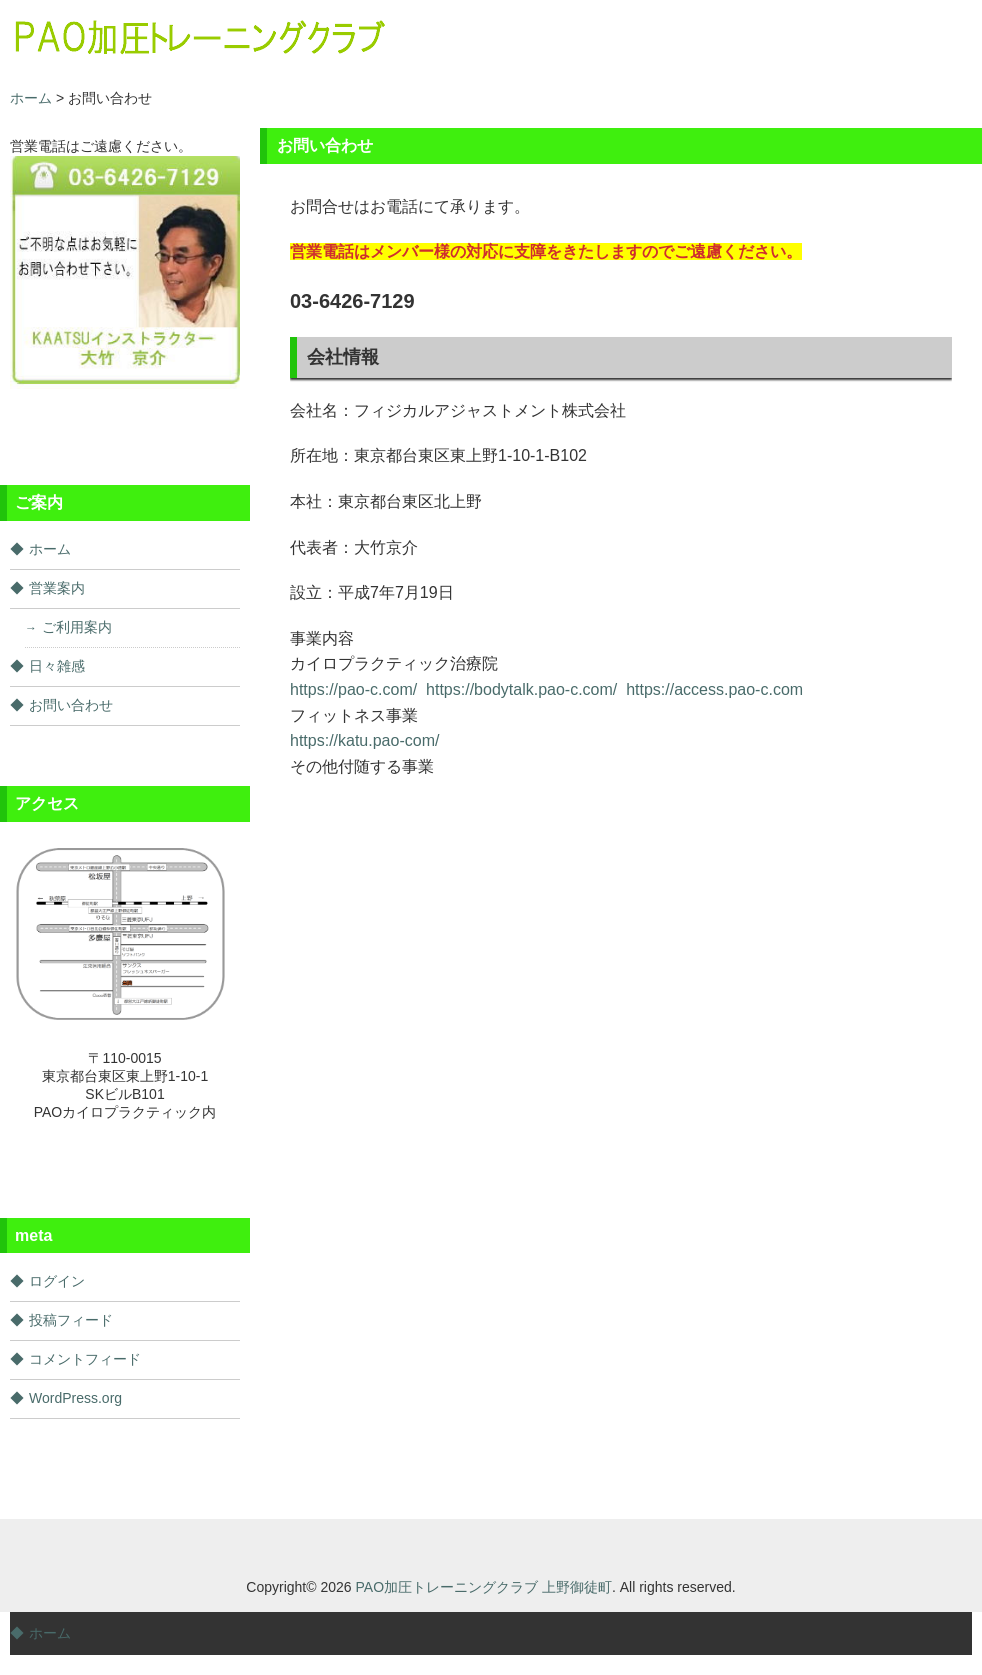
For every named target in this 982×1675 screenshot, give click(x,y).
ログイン (57, 1281)
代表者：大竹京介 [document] (354, 547)
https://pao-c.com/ (353, 689)
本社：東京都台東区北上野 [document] (386, 501)
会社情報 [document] (343, 357)
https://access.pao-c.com (714, 689)
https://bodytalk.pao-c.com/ (521, 689)
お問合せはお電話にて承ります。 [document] (410, 206)
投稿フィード (71, 1320)
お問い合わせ (71, 705)
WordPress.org (75, 1398)
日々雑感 (57, 666)
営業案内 (57, 588)
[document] (621, 252)
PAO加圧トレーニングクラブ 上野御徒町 (484, 1587)
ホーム (50, 549)
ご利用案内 (77, 627)
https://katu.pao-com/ (364, 740)
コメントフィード (85, 1359)
